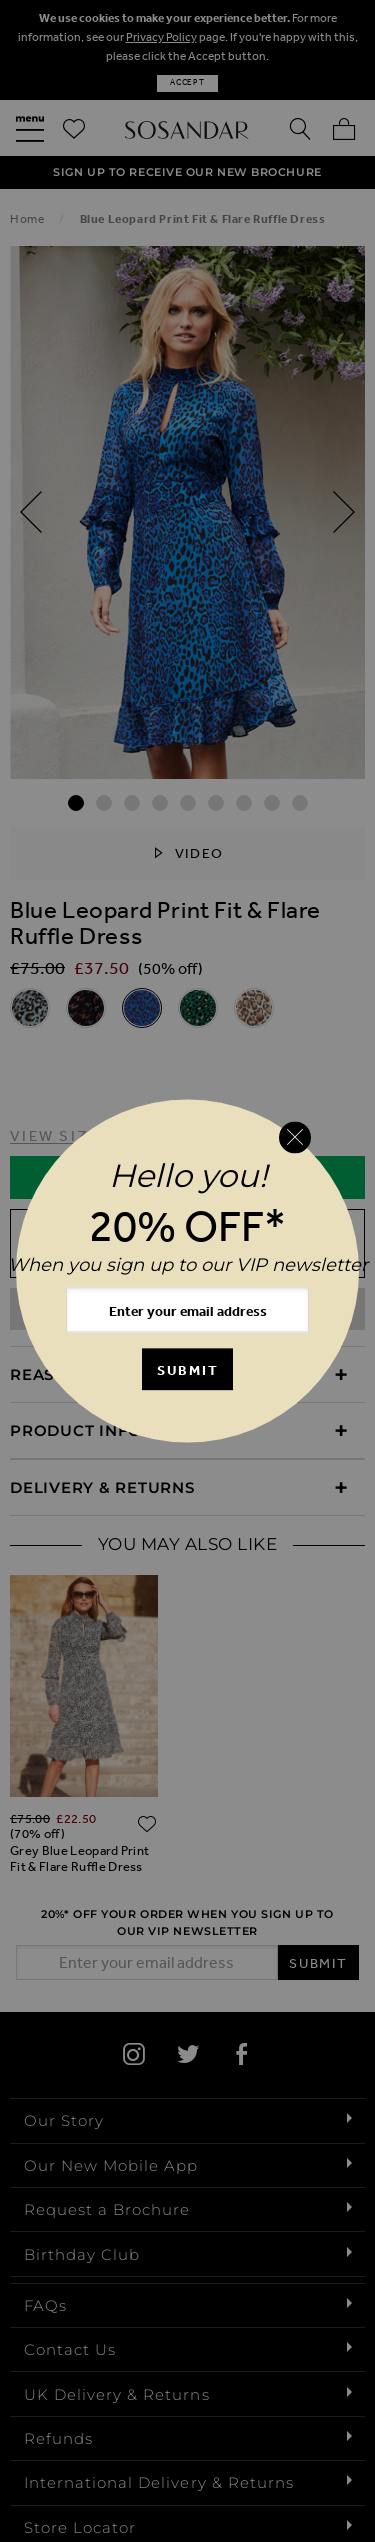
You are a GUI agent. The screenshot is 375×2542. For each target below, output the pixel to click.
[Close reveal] (295, 1137)
